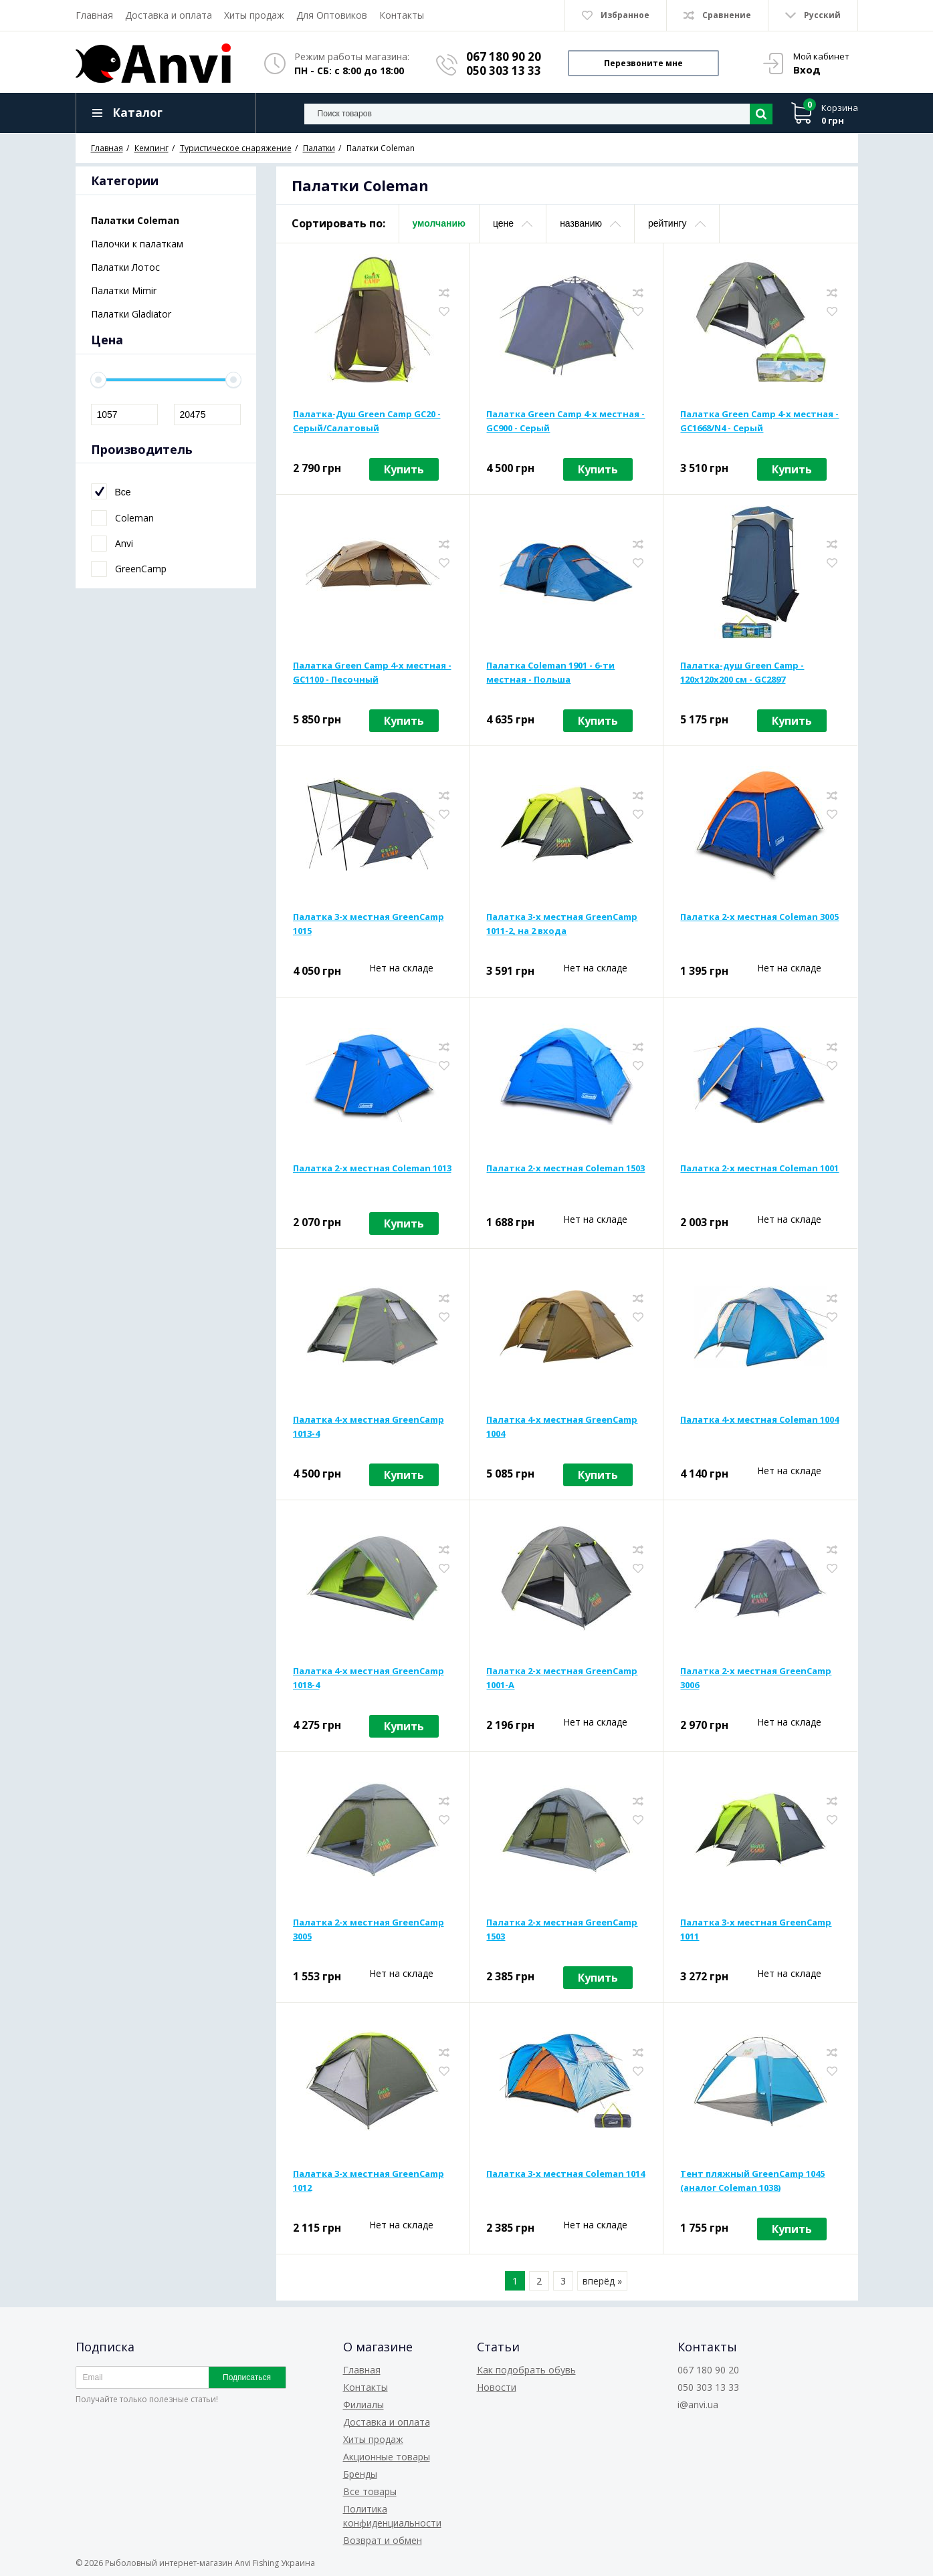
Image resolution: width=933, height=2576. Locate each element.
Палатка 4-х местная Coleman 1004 (759, 1419)
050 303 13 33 (503, 70)
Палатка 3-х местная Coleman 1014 (565, 2174)
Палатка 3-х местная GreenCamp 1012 (368, 2181)
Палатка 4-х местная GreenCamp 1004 (561, 1426)
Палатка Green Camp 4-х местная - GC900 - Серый (565, 421)
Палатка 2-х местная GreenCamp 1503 (561, 1929)
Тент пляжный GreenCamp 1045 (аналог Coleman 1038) (752, 2181)
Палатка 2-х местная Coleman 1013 (372, 1168)
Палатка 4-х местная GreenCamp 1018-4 (368, 1678)
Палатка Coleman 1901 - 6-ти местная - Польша (550, 672)
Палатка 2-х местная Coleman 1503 (565, 1168)
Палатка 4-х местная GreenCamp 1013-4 (368, 1426)
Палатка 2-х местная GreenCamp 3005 (368, 1929)
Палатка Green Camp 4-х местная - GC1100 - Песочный (372, 672)
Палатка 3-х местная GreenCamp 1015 (368, 924)
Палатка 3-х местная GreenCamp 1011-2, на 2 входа (561, 924)
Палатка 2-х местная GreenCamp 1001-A (561, 1678)
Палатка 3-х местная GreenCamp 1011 (755, 1929)
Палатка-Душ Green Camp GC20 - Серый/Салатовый (367, 421)
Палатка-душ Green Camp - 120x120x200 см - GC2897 (742, 672)
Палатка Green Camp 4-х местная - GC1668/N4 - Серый (759, 421)
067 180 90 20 (503, 56)
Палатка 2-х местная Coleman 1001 (759, 1168)
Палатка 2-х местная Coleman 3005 (759, 917)
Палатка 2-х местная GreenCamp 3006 (755, 1678)
